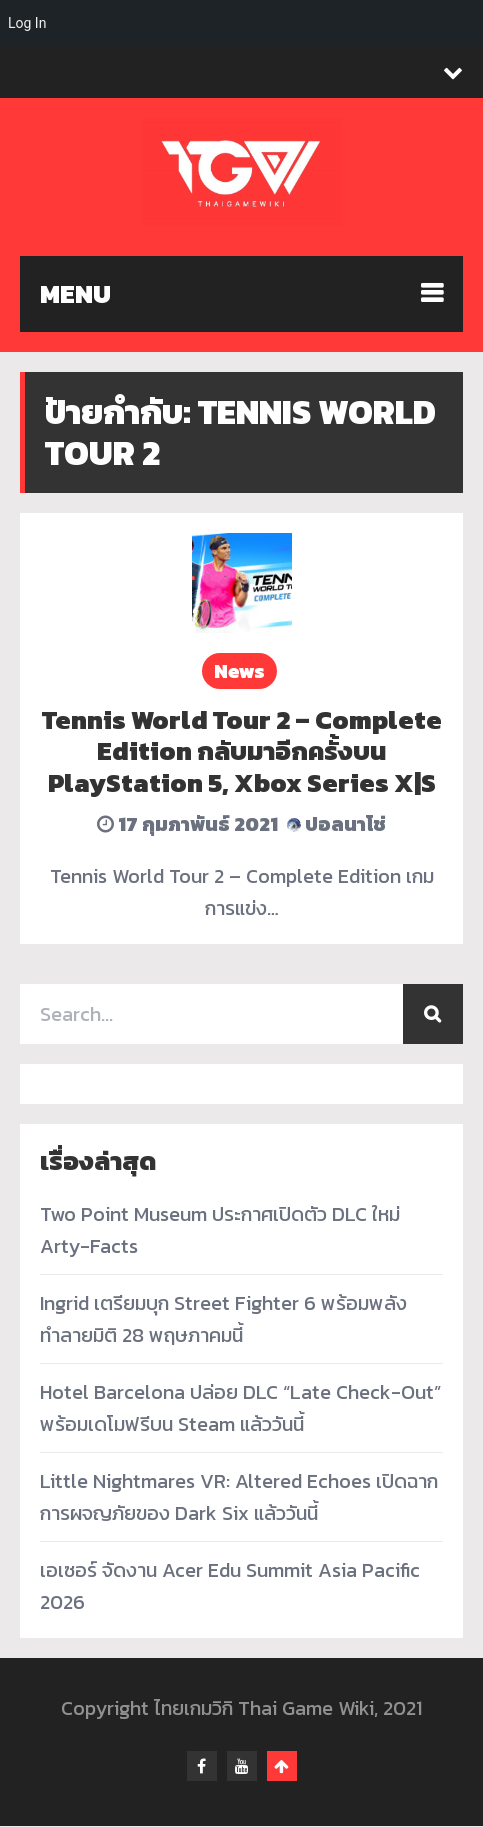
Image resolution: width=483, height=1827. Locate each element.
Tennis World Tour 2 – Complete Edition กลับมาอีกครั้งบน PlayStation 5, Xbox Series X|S (242, 750)
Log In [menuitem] (27, 23)
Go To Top (282, 1767)
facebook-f (202, 1767)
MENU (75, 293)
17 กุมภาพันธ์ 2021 (187, 824)
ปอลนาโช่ (336, 824)
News (239, 671)
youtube (242, 1767)
